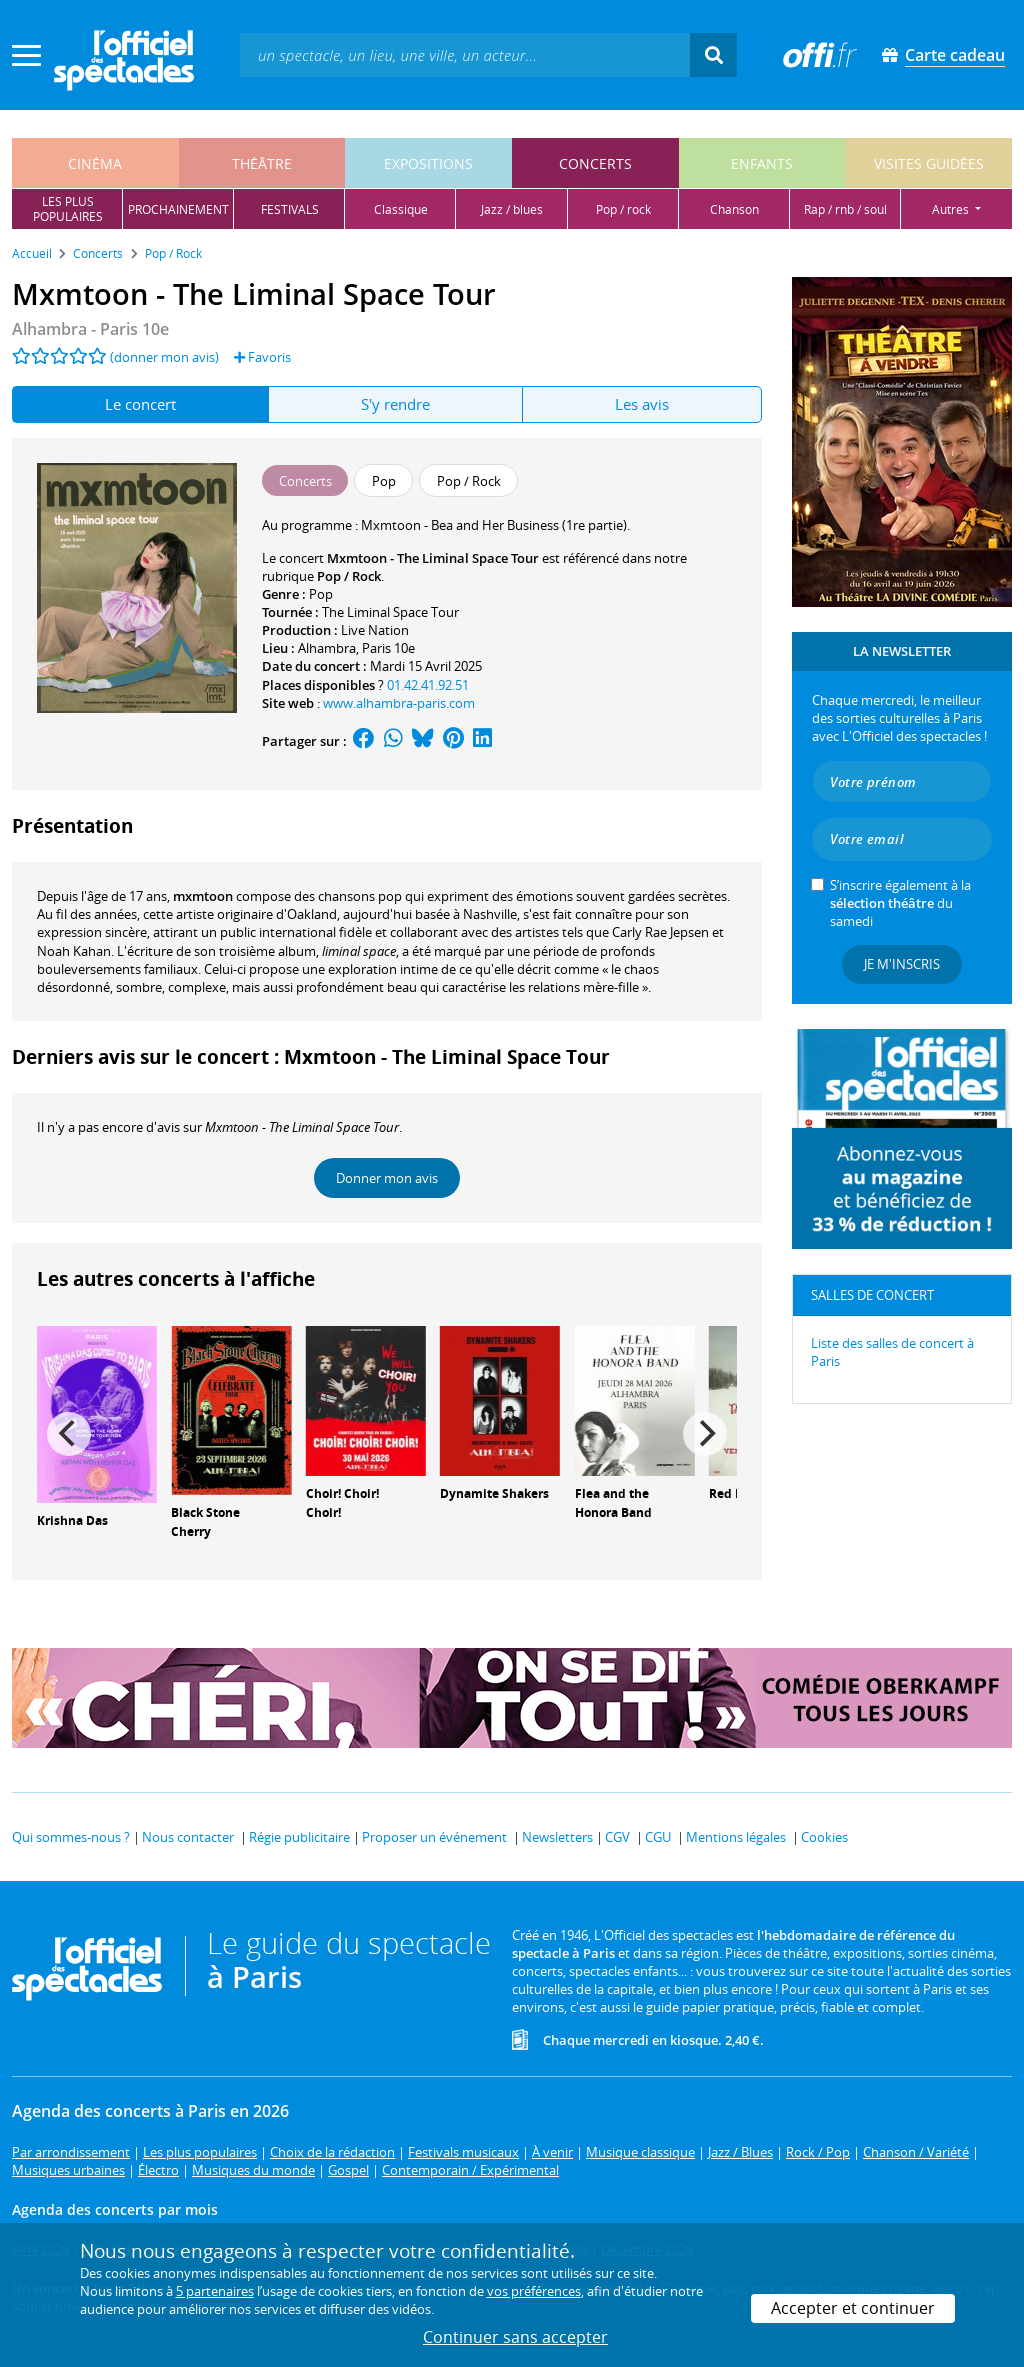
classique (401, 209)
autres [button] (952, 209)
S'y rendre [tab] (395, 404)
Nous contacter (188, 1837)
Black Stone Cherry (205, 1522)
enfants (762, 163)
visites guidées (929, 163)
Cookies (824, 1837)
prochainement (178, 209)
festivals (290, 209)
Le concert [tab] (140, 404)
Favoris (262, 357)
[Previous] (69, 1434)
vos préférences (534, 2291)
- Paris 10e (90, 329)
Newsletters (557, 1837)
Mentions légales (736, 1837)
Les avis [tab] (642, 404)
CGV (617, 1837)
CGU (658, 1837)
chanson (734, 209)
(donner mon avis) (164, 357)
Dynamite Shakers (494, 1493)
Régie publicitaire (299, 1837)
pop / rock (623, 209)
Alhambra (327, 648)
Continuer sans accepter (515, 2337)
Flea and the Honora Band (613, 1503)
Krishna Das (72, 1520)
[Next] (705, 1434)
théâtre (262, 163)
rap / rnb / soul (845, 209)
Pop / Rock (349, 576)
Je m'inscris (902, 964)
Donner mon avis (387, 1178)
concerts (595, 163)
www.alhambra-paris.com (399, 703)
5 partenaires (215, 2291)
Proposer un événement (434, 1837)
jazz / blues (512, 209)
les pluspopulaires (68, 209)
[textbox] (465, 54)
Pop (321, 594)
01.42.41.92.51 (428, 685)
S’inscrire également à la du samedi (900, 903)
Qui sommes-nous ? (71, 1837)
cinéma (95, 163)
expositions (428, 163)
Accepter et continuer (853, 2308)
